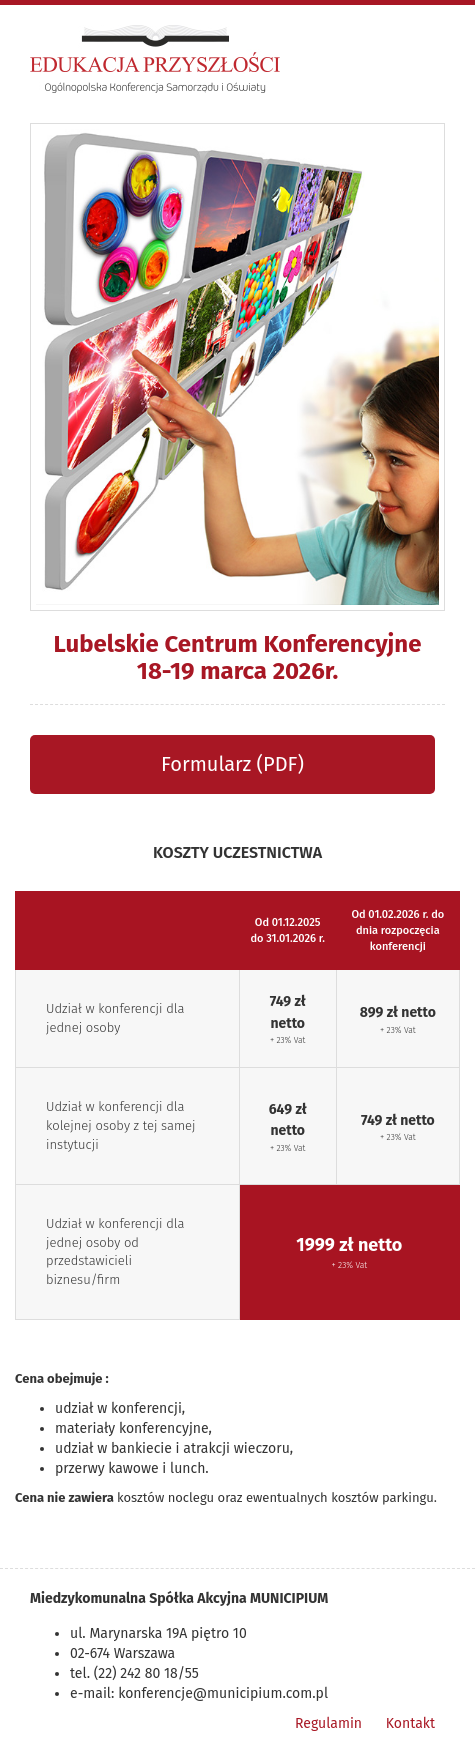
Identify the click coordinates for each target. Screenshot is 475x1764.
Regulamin (328, 1723)
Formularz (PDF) (232, 764)
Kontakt (410, 1723)
